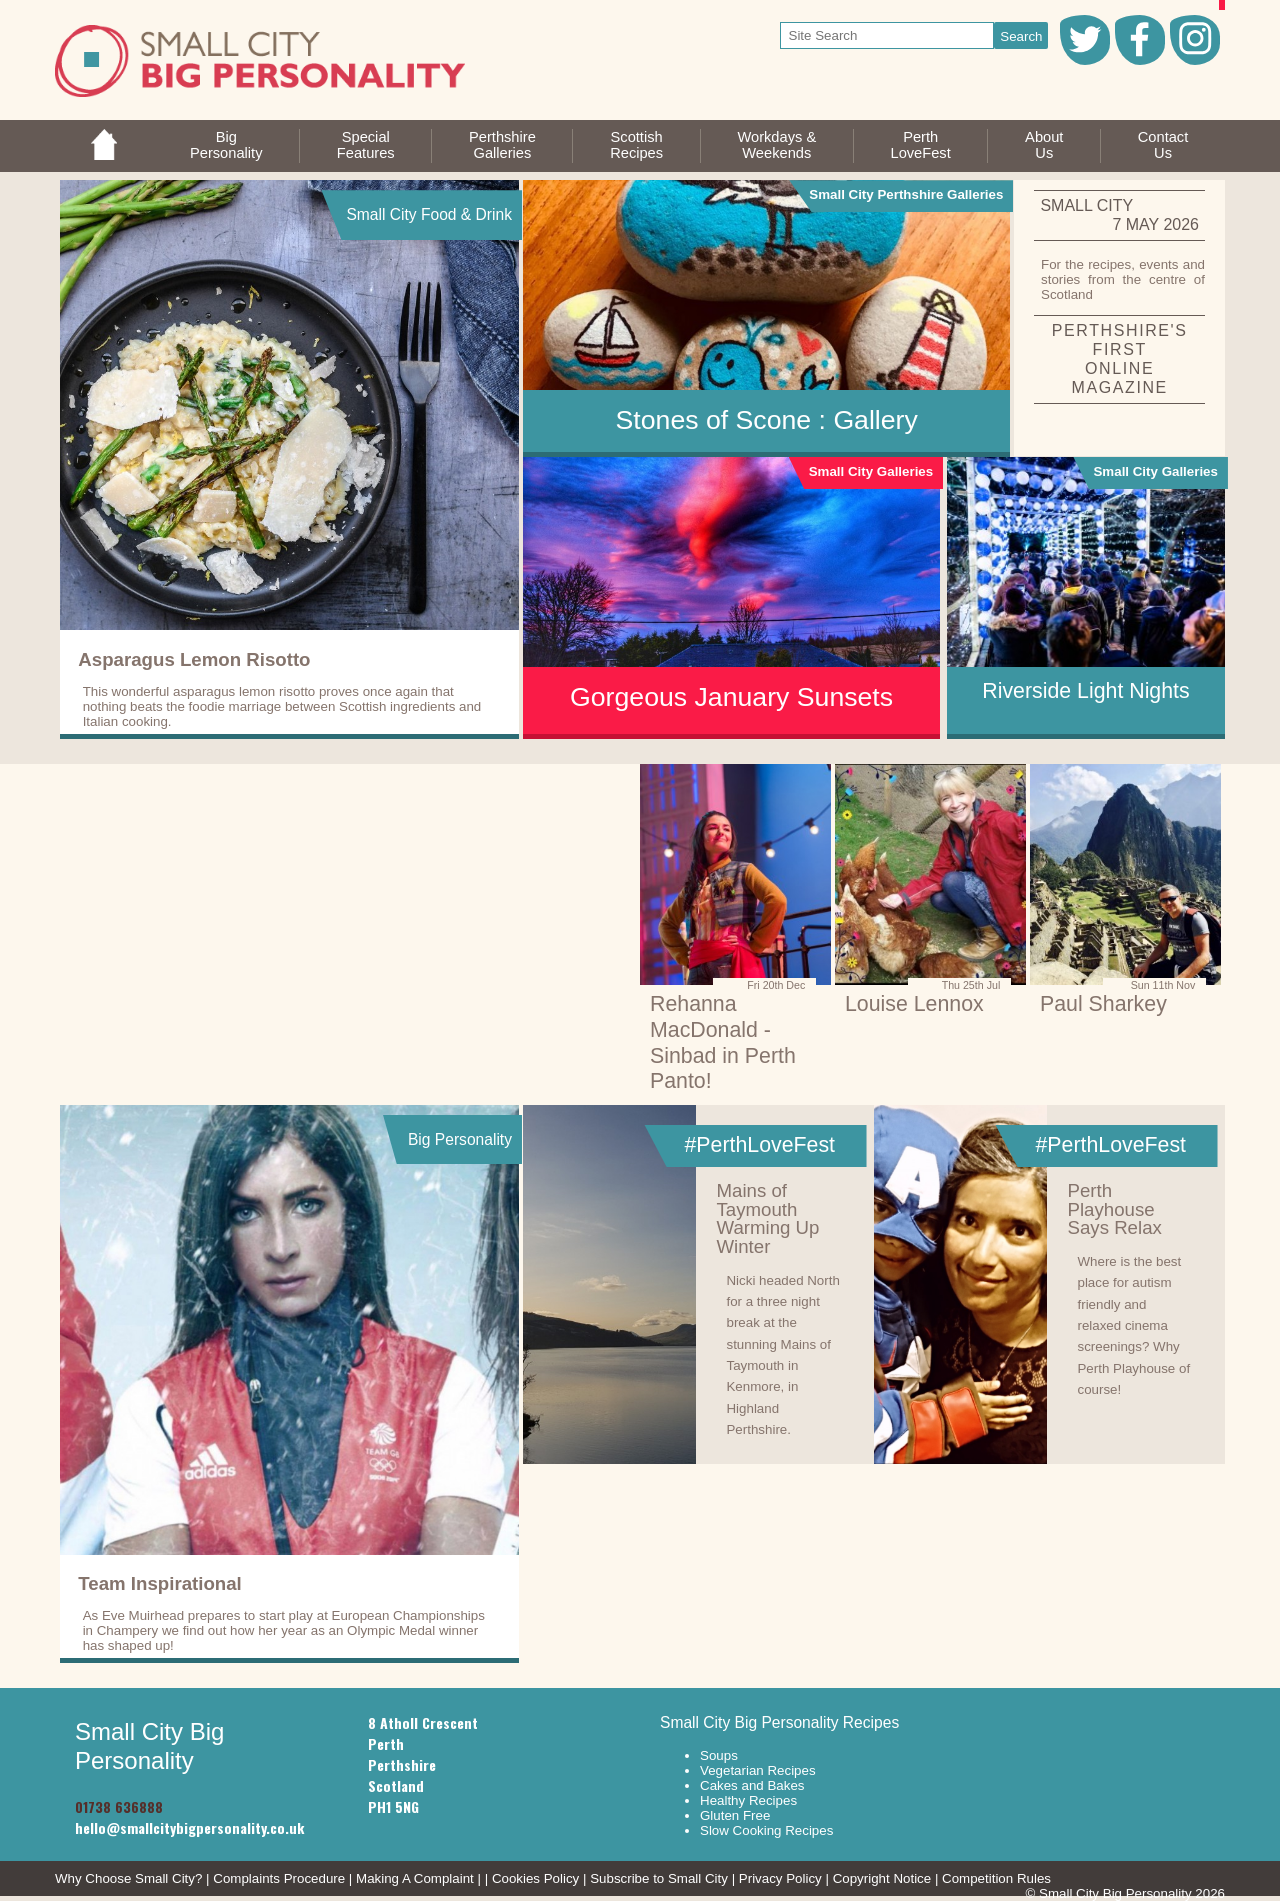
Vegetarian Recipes (758, 1770)
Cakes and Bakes (752, 1785)
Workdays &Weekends (776, 145)
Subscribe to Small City (659, 1878)
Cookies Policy (535, 1878)
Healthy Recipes (748, 1800)
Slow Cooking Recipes (766, 1830)
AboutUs (1044, 145)
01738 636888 (119, 1806)
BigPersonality (226, 145)
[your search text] (887, 35)
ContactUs (1163, 145)
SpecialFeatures (366, 145)
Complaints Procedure (279, 1878)
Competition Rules (996, 1878)
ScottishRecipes (636, 145)
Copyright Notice (882, 1878)
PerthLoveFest (920, 145)
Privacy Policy (780, 1878)
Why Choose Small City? (128, 1878)
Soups (719, 1755)
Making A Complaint (415, 1878)
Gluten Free (735, 1815)
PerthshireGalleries (502, 145)
